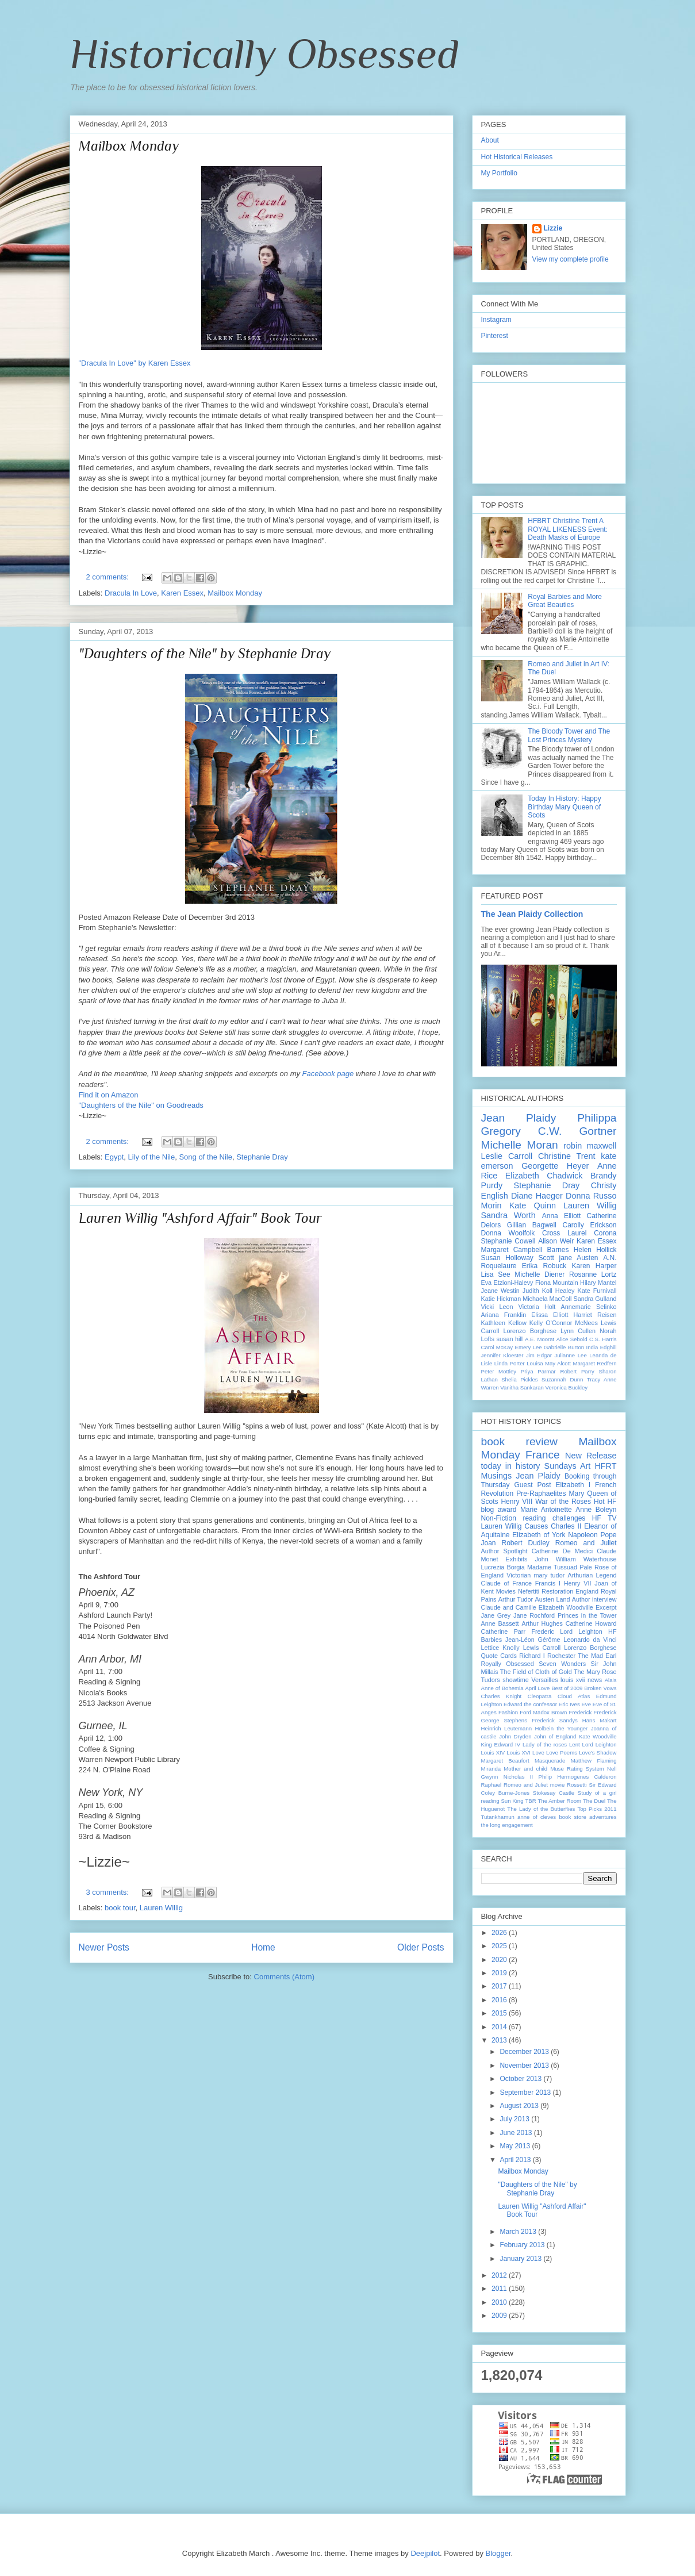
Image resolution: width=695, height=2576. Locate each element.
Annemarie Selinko (589, 1306)
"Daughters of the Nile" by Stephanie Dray (205, 653)
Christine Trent (566, 1156)
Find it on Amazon (109, 1095)
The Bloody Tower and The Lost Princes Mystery (569, 735)
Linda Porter (509, 1363)
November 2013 (525, 2065)
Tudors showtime (505, 1679)
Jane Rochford (534, 1615)
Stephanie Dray (262, 1157)
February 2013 (523, 2245)
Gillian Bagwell (531, 1225)
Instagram (496, 320)
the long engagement (507, 1825)
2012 (500, 2275)
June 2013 (516, 2133)
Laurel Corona (591, 1233)
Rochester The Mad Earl (582, 1655)
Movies (506, 1591)
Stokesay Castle (553, 1793)
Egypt (114, 1157)
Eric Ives (569, 1704)
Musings (496, 1475)
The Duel (594, 1801)
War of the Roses (563, 1502)
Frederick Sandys (555, 1720)
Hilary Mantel (598, 1282)
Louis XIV (493, 1752)
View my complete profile (570, 259)
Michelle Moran (519, 1145)
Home (263, 1947)
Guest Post (532, 1485)
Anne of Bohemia (502, 1688)
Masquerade (550, 1760)
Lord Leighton (599, 1744)
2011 (500, 2289)
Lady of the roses (545, 1744)
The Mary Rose (595, 1671)
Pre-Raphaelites (541, 1493)
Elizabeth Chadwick (544, 1175)
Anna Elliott (561, 1216)
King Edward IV (501, 1744)
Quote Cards (499, 1655)
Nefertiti (528, 1591)
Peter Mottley (499, 1371)
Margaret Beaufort (505, 1760)
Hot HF (605, 1502)
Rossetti (577, 1785)
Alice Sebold (572, 1339)
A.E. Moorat (539, 1339)
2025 (500, 1946)
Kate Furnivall (596, 1290)
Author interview (594, 1599)
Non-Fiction (498, 1518)
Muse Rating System (577, 1768)
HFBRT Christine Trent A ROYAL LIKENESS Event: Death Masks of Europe (568, 529)
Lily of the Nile (151, 1157)
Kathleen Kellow (504, 1322)
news (595, 1679)
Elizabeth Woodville (566, 1607)
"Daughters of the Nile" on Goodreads (141, 1105)
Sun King (512, 1801)
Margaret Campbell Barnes (525, 1250)
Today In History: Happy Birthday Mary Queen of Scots (564, 806)
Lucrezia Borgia (503, 1567)
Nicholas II (518, 1776)
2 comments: (108, 577)
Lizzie (553, 228)
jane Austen (578, 1258)
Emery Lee (528, 1347)
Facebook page (328, 1073)
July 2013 (515, 2119)
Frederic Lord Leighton (566, 1631)
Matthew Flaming (594, 1760)
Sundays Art (567, 1466)
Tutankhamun (497, 1817)
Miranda (491, 1768)
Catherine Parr (503, 1631)
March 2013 (519, 2232)
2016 (500, 2000)
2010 (500, 2302)
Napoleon (582, 1535)
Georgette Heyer (555, 1165)
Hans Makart (599, 1720)
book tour (120, 1907)
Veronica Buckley (567, 1387)
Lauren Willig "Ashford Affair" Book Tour (200, 1218)
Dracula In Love (131, 593)
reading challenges (554, 1518)
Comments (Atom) (284, 1976)
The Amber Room (559, 1801)
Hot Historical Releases (517, 157)
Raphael (491, 1785)
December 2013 (525, 2052)
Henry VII (578, 1583)
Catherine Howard (591, 1623)
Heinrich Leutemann (506, 1728)
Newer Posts (104, 1947)
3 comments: (108, 1892)
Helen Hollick (595, 1250)
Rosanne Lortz (592, 1274)
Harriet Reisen (594, 1314)
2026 (500, 1933)
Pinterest (494, 336)
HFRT (605, 1466)
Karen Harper (593, 1266)
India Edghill (601, 1347)
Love (538, 1752)
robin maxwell (589, 1145)
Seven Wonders (562, 1663)
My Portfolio (499, 173)
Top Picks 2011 (596, 1809)
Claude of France (506, 1583)
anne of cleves (536, 1817)
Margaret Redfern (595, 1363)
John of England (555, 1736)
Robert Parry (577, 1371)
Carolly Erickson (589, 1225)
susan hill (510, 1338)
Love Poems (561, 1752)
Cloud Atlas (574, 1696)
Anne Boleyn (595, 1510)
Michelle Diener (539, 1274)
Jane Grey (496, 1615)
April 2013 (516, 2160)
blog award (499, 1510)
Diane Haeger (537, 1195)
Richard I (531, 1655)
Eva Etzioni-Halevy (507, 1282)
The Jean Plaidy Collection (532, 914)
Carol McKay (497, 1347)
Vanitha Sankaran (522, 1387)
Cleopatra (540, 1696)
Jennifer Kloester (502, 1355)
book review (519, 1441)
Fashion (508, 1712)
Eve (586, 1704)
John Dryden (515, 1736)
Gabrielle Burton (564, 1347)
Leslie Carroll (507, 1156)
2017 (500, 1986)
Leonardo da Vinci (589, 1639)
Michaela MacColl (547, 1298)
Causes (536, 1526)
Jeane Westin (500, 1290)
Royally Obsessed (507, 1663)
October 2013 (521, 2079)
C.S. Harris (603, 1339)
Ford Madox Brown (543, 1712)
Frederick (580, 1712)
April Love (537, 1688)
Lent (574, 1744)
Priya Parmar (538, 1371)
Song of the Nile (205, 1157)
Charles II (566, 1526)
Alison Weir (556, 1241)
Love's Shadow (597, 1752)
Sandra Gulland (594, 1298)
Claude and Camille (508, 1607)
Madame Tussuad (552, 1567)
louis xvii (572, 1679)
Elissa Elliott (549, 1314)
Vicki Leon (497, 1306)
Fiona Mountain (556, 1282)
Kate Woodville (598, 1736)
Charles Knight (501, 1696)
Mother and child (525, 1768)
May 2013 (516, 2146)
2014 (500, 2027)
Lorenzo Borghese (529, 1330)
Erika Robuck (544, 1266)
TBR (530, 1801)
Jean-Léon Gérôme (532, 1639)
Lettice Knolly (500, 1647)
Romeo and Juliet (586, 1543)
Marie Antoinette (546, 1510)
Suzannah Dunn (562, 1379)
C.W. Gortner (577, 1131)
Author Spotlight (504, 1551)
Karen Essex (182, 593)
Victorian (518, 1575)
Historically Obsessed (264, 53)
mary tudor (549, 1575)
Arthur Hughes (541, 1623)
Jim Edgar (539, 1355)
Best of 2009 (566, 1688)
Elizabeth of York (538, 1535)
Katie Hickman (501, 1298)
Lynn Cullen (578, 1330)
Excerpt (606, 1607)
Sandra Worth (508, 1215)
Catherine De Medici (562, 1551)
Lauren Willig (161, 1907)
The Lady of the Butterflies (541, 1809)
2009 (500, 2316)
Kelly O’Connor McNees (563, 1322)
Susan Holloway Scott (517, 1258)
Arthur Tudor (515, 1599)
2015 (500, 2013)
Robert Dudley (526, 1543)
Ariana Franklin (504, 1314)
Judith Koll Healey (549, 1290)
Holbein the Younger (561, 1728)
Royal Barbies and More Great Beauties (565, 601)
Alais (611, 1680)
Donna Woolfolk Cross (520, 1233)
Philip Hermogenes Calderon (578, 1776)
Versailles (544, 1679)
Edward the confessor (530, 1704)
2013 (500, 2040)
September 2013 (526, 2093)
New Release (591, 1455)
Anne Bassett (500, 1623)
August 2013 (520, 2106)
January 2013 (521, 2259)
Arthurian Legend (591, 1575)
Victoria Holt (537, 1306)
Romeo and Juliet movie (534, 1785)
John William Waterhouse (575, 1559)
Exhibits (517, 1559)
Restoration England (570, 1591)
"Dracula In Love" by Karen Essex (135, 363)
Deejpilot (425, 2553)
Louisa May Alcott (549, 1363)
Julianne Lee (570, 1355)
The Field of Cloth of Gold (536, 1671)
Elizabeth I (572, 1485)
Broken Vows (600, 1688)
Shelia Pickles (519, 1379)
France (542, 1455)
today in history (510, 1466)
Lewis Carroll (541, 1647)
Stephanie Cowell (508, 1241)
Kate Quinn (532, 1205)
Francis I (547, 1583)
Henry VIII (516, 1502)
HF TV (604, 1518)
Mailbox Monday (129, 145)
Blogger (498, 2553)
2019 (500, 1973)
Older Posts (420, 1947)
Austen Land (552, 1599)
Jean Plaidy (518, 1118)
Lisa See (495, 1274)
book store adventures (587, 1817)
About (490, 140)
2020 (500, 1960)
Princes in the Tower (587, 1615)
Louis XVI (518, 1752)
